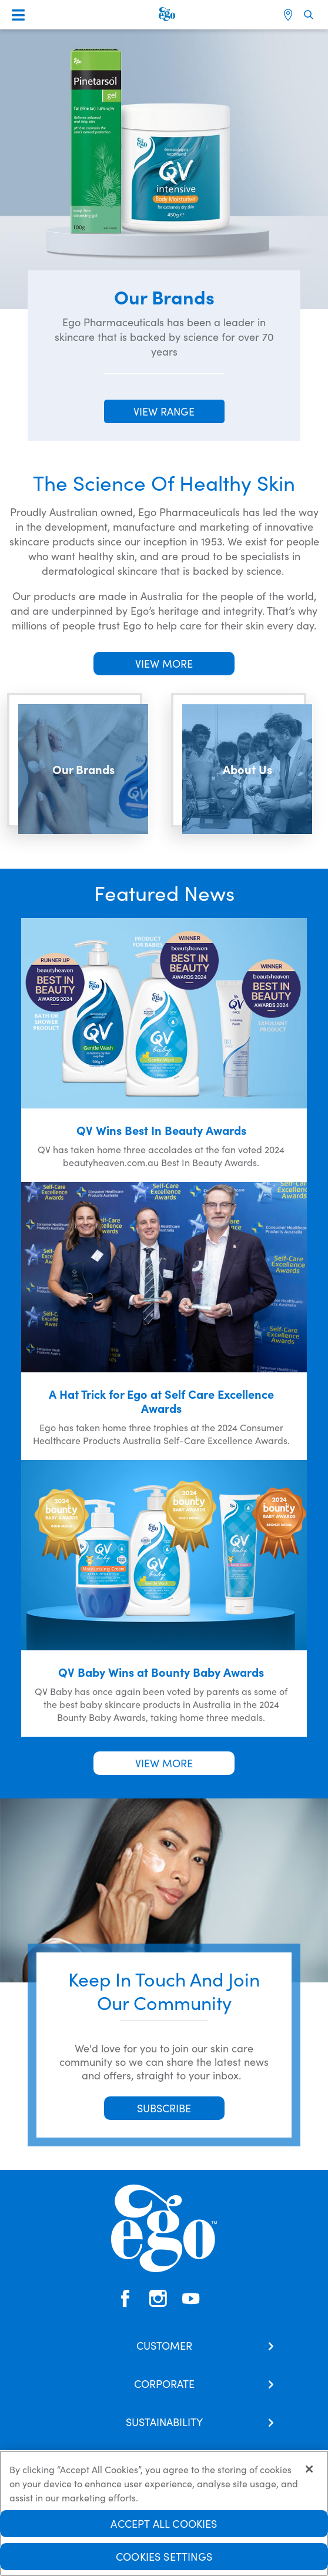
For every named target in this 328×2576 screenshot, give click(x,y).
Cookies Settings (164, 2561)
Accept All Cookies (164, 2528)
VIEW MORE (164, 663)
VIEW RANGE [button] (164, 411)
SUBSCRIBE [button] (164, 2108)
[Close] (309, 2474)
